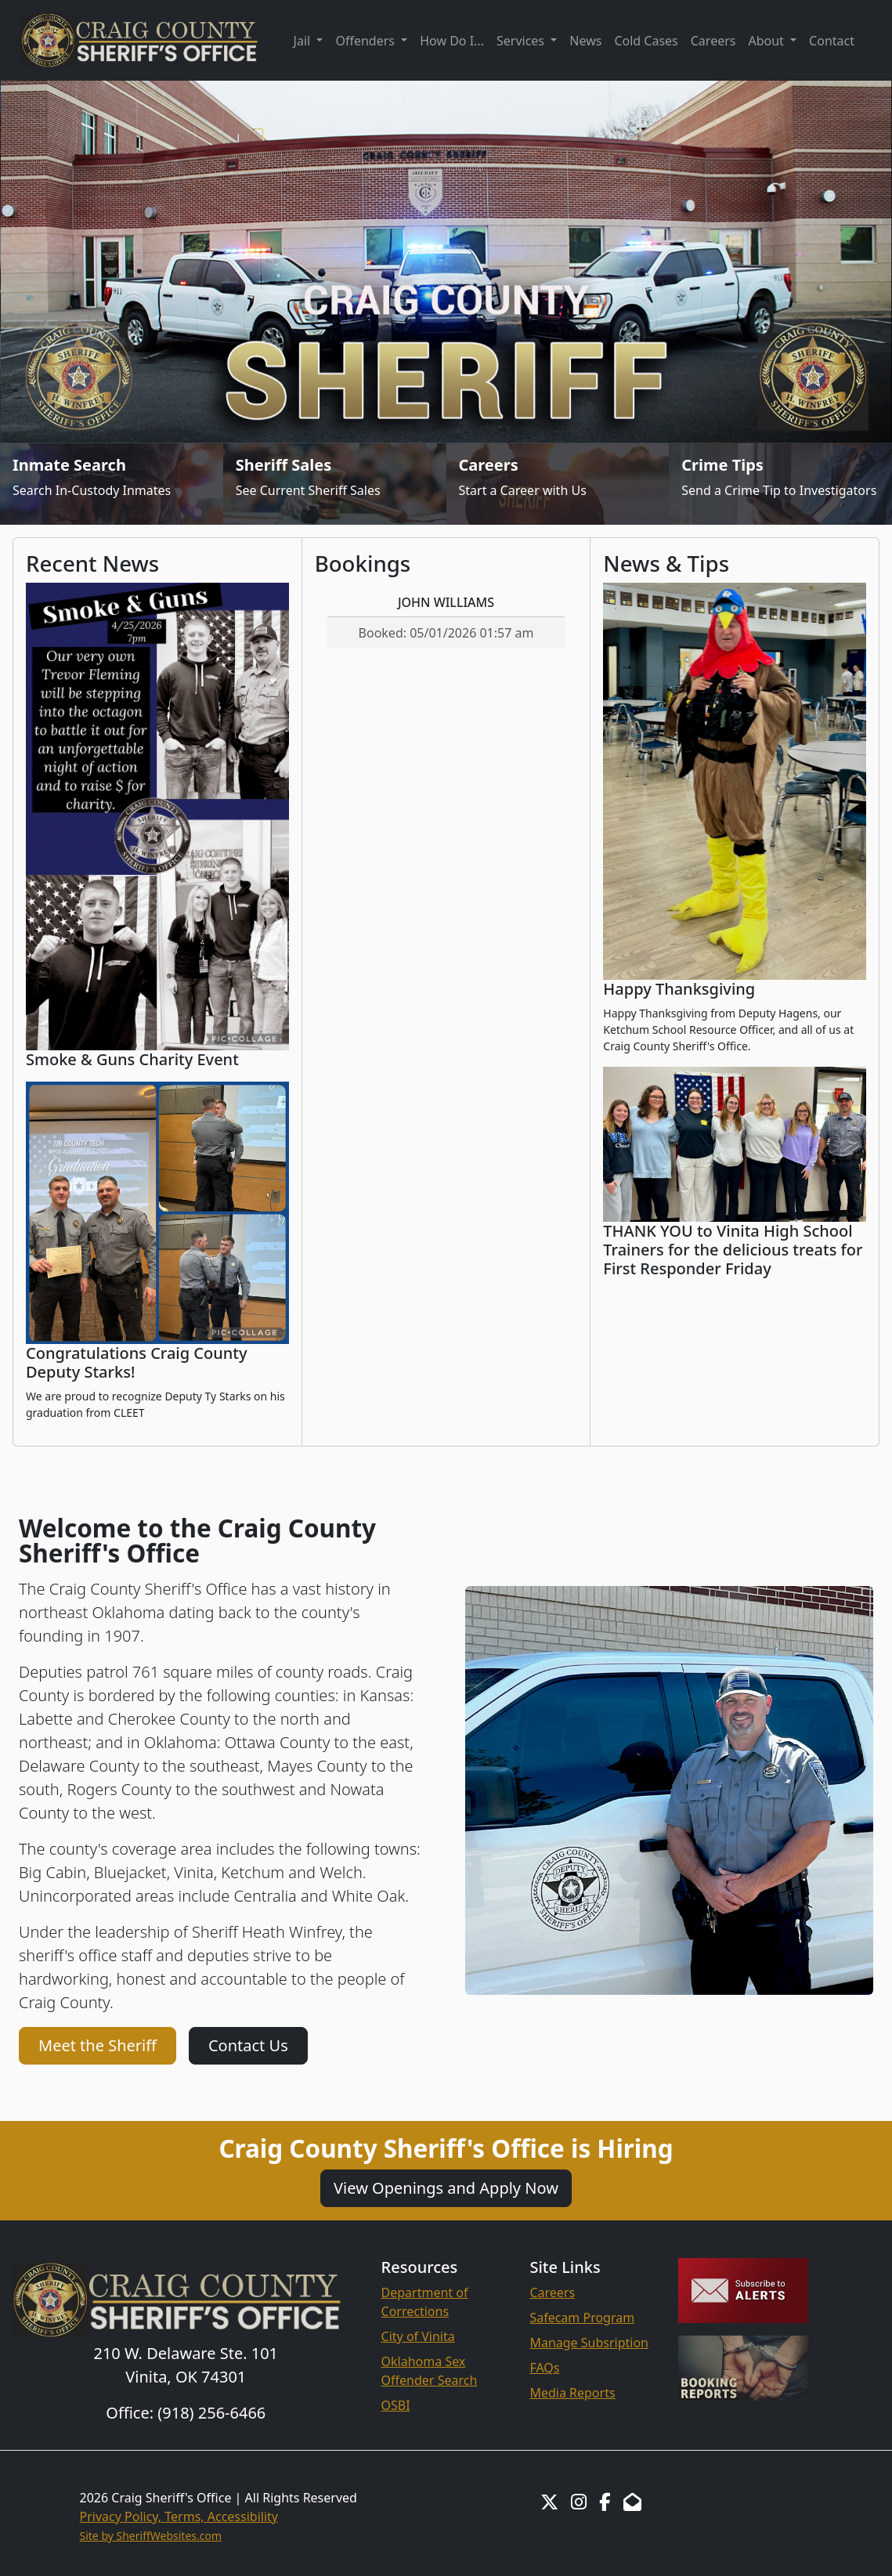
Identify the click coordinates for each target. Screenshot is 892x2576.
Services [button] (522, 40)
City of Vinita (418, 2336)
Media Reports (572, 2392)
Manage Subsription (588, 2342)
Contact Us (248, 2045)
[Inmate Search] (111, 484)
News (585, 40)
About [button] (767, 40)
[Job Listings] (558, 484)
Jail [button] (304, 40)
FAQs (544, 2367)
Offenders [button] (366, 40)
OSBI (395, 2405)
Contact (831, 40)
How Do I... (452, 40)
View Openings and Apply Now (446, 2187)
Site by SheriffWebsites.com (151, 2535)
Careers (713, 40)
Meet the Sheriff (97, 2045)
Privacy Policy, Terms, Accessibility (179, 2516)
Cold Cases (645, 40)
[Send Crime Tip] (780, 484)
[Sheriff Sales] (334, 484)
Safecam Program (581, 2317)
